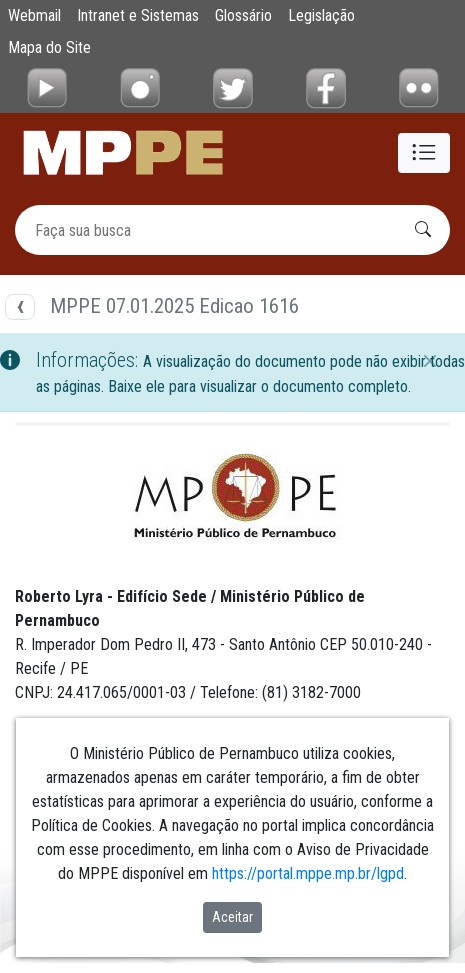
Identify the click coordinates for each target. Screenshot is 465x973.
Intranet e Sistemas (138, 15)
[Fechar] (430, 361)
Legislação (321, 15)
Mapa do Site (49, 47)
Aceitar (232, 917)
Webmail (34, 15)
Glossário (243, 15)
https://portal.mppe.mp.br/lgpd (308, 873)
